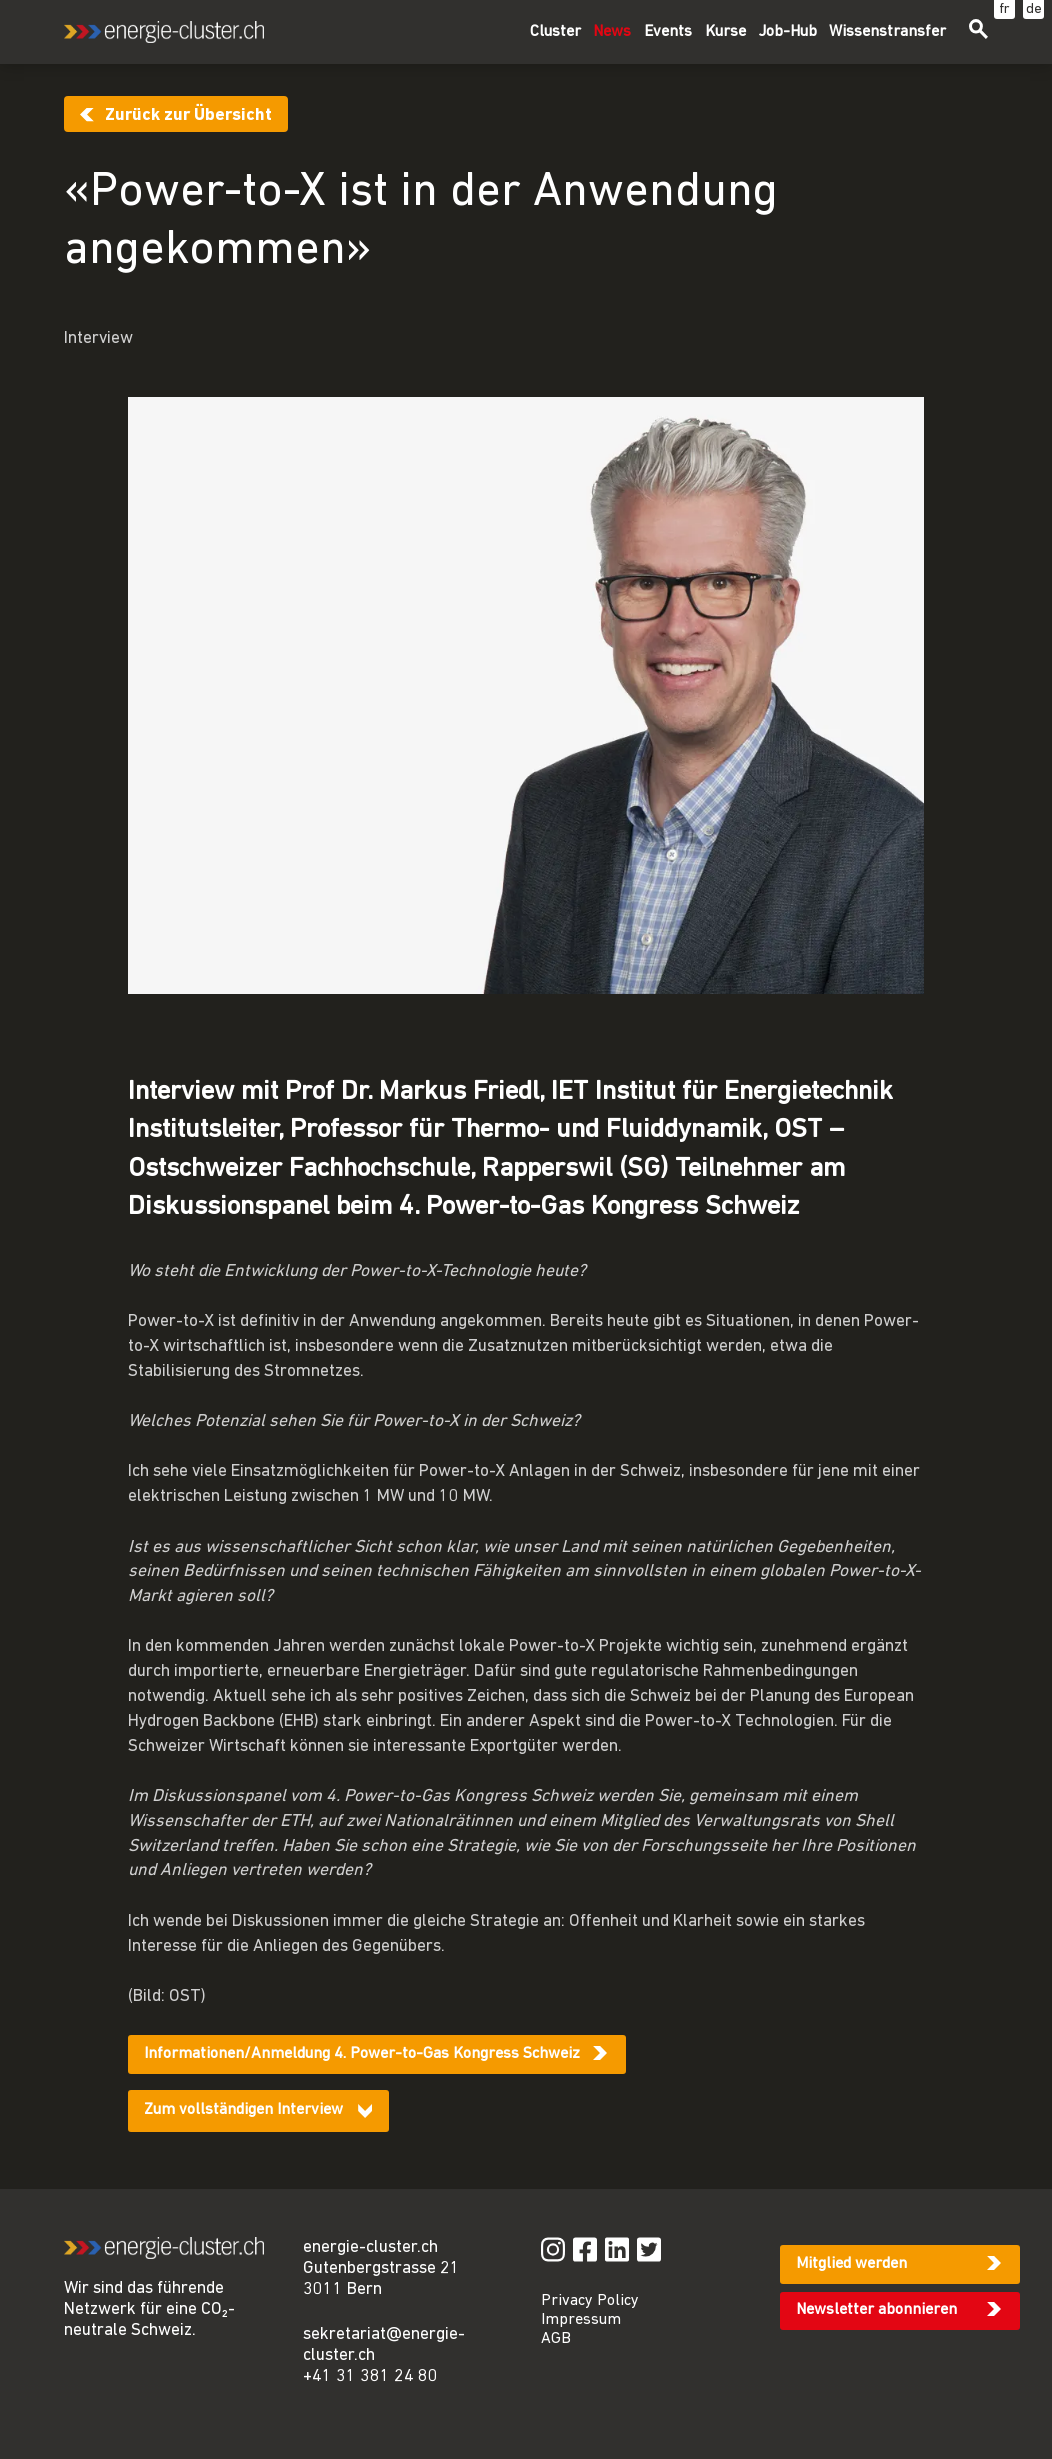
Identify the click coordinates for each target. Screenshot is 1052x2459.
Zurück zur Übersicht (188, 115)
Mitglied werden (851, 2264)
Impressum (581, 2320)
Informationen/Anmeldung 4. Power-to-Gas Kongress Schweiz (362, 2054)
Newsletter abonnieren (876, 2310)
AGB (556, 2339)
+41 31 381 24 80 (370, 2376)
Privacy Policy (590, 2301)
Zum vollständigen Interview (243, 2110)
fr (1004, 9)
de (1034, 9)
